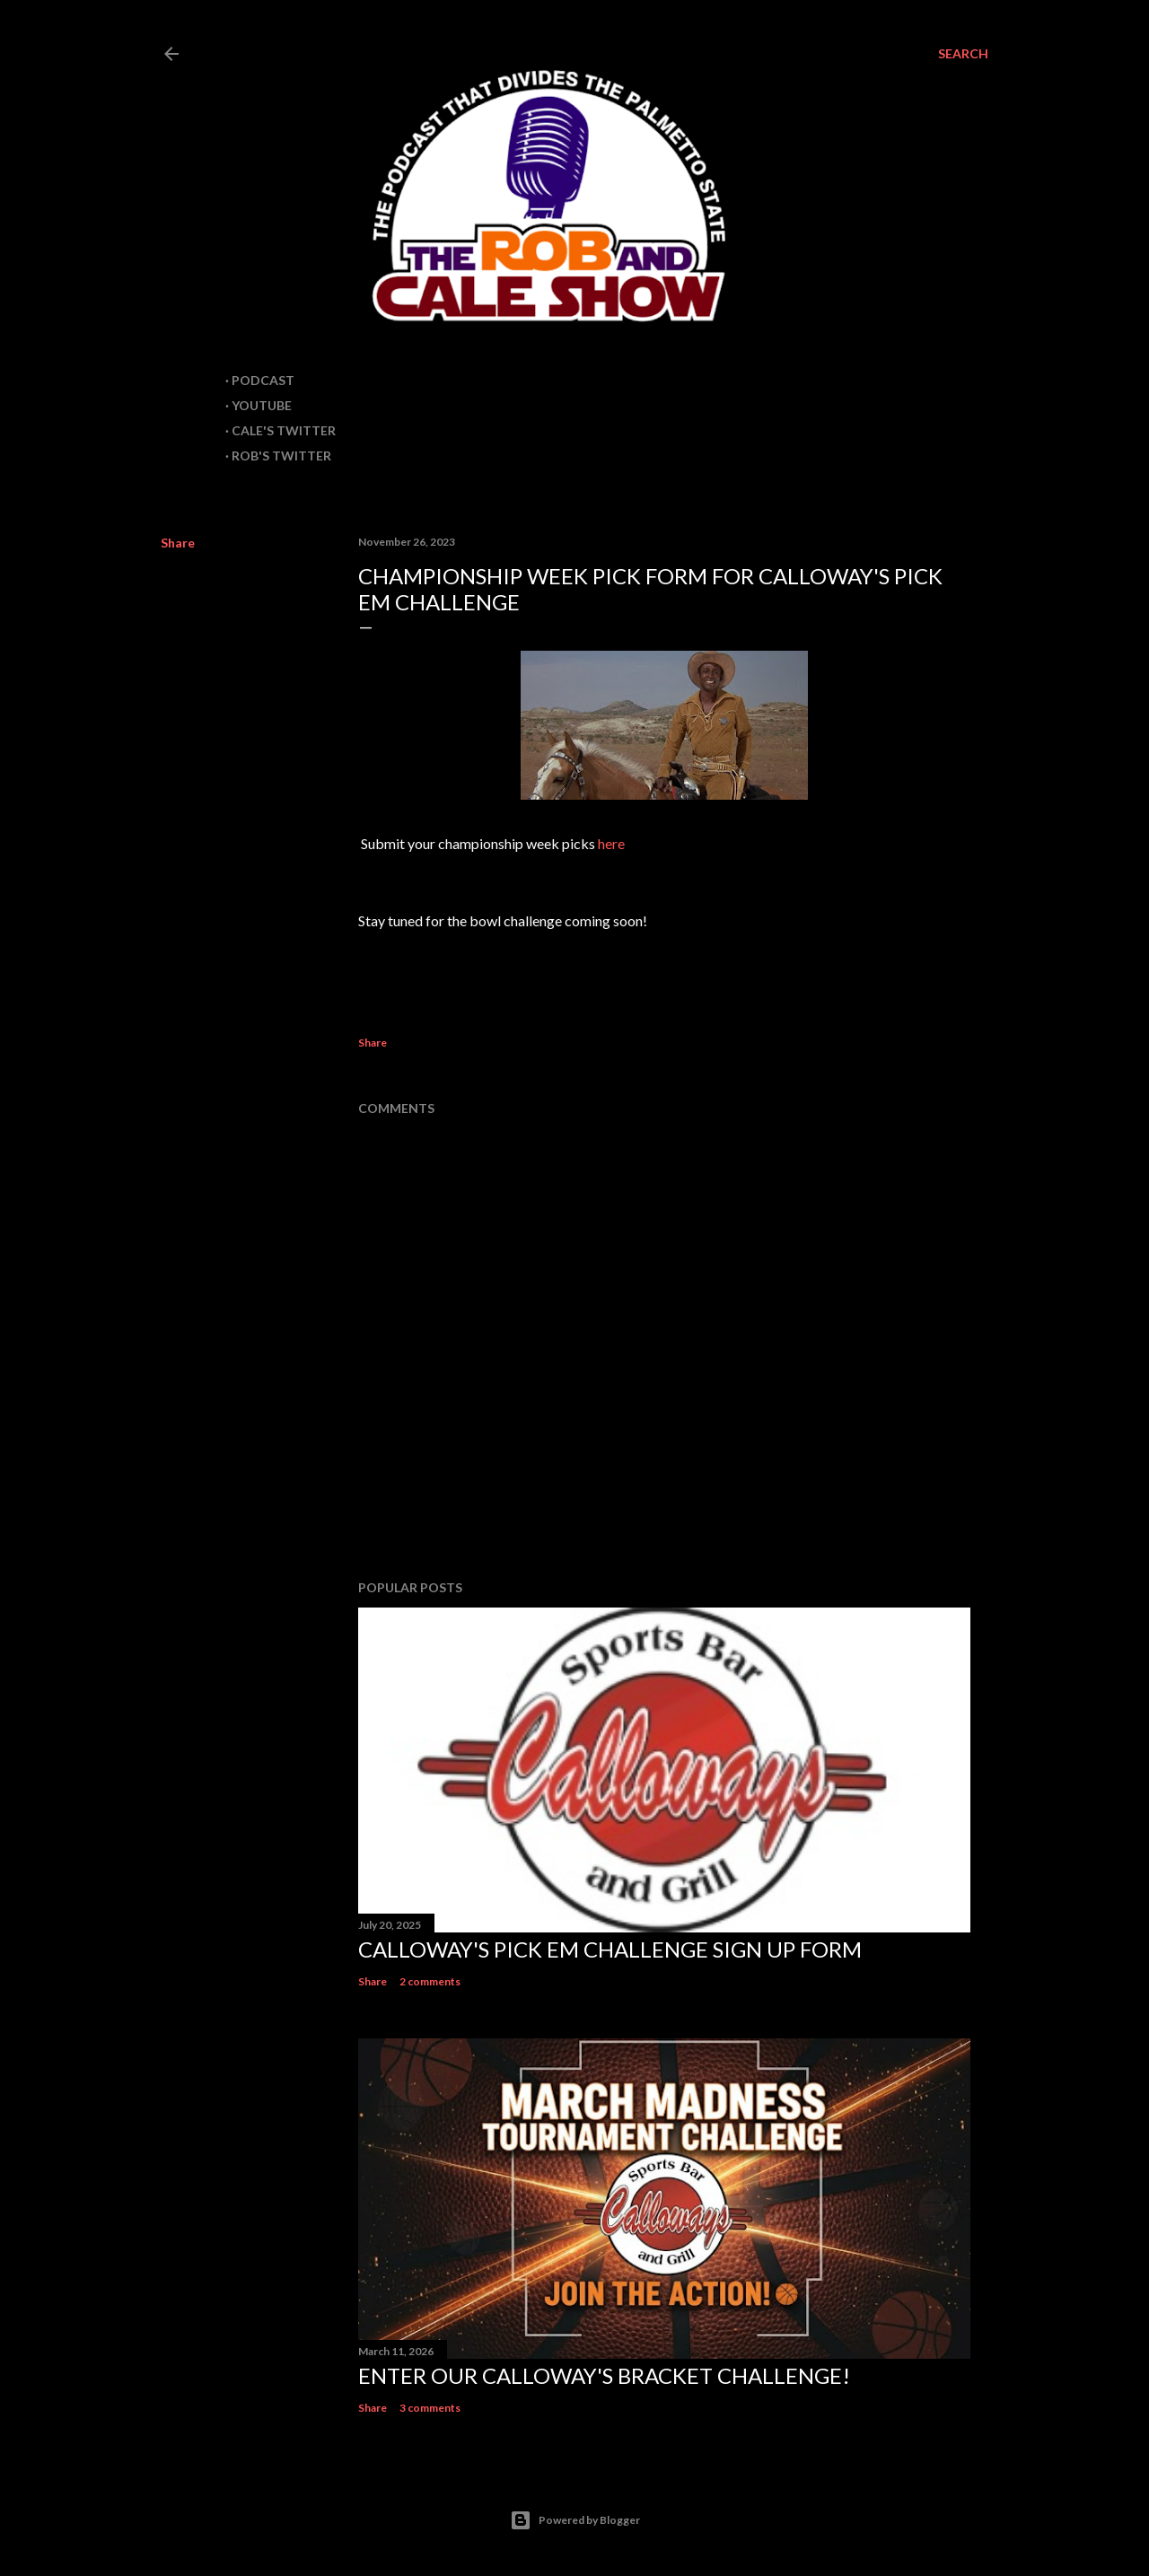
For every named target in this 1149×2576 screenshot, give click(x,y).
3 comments (429, 2407)
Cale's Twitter (284, 430)
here (611, 843)
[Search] (963, 53)
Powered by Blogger (575, 2520)
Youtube (262, 405)
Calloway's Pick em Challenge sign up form (610, 1949)
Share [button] (178, 542)
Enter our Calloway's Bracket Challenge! (604, 2375)
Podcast (263, 380)
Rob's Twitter (281, 455)
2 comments (429, 1981)
